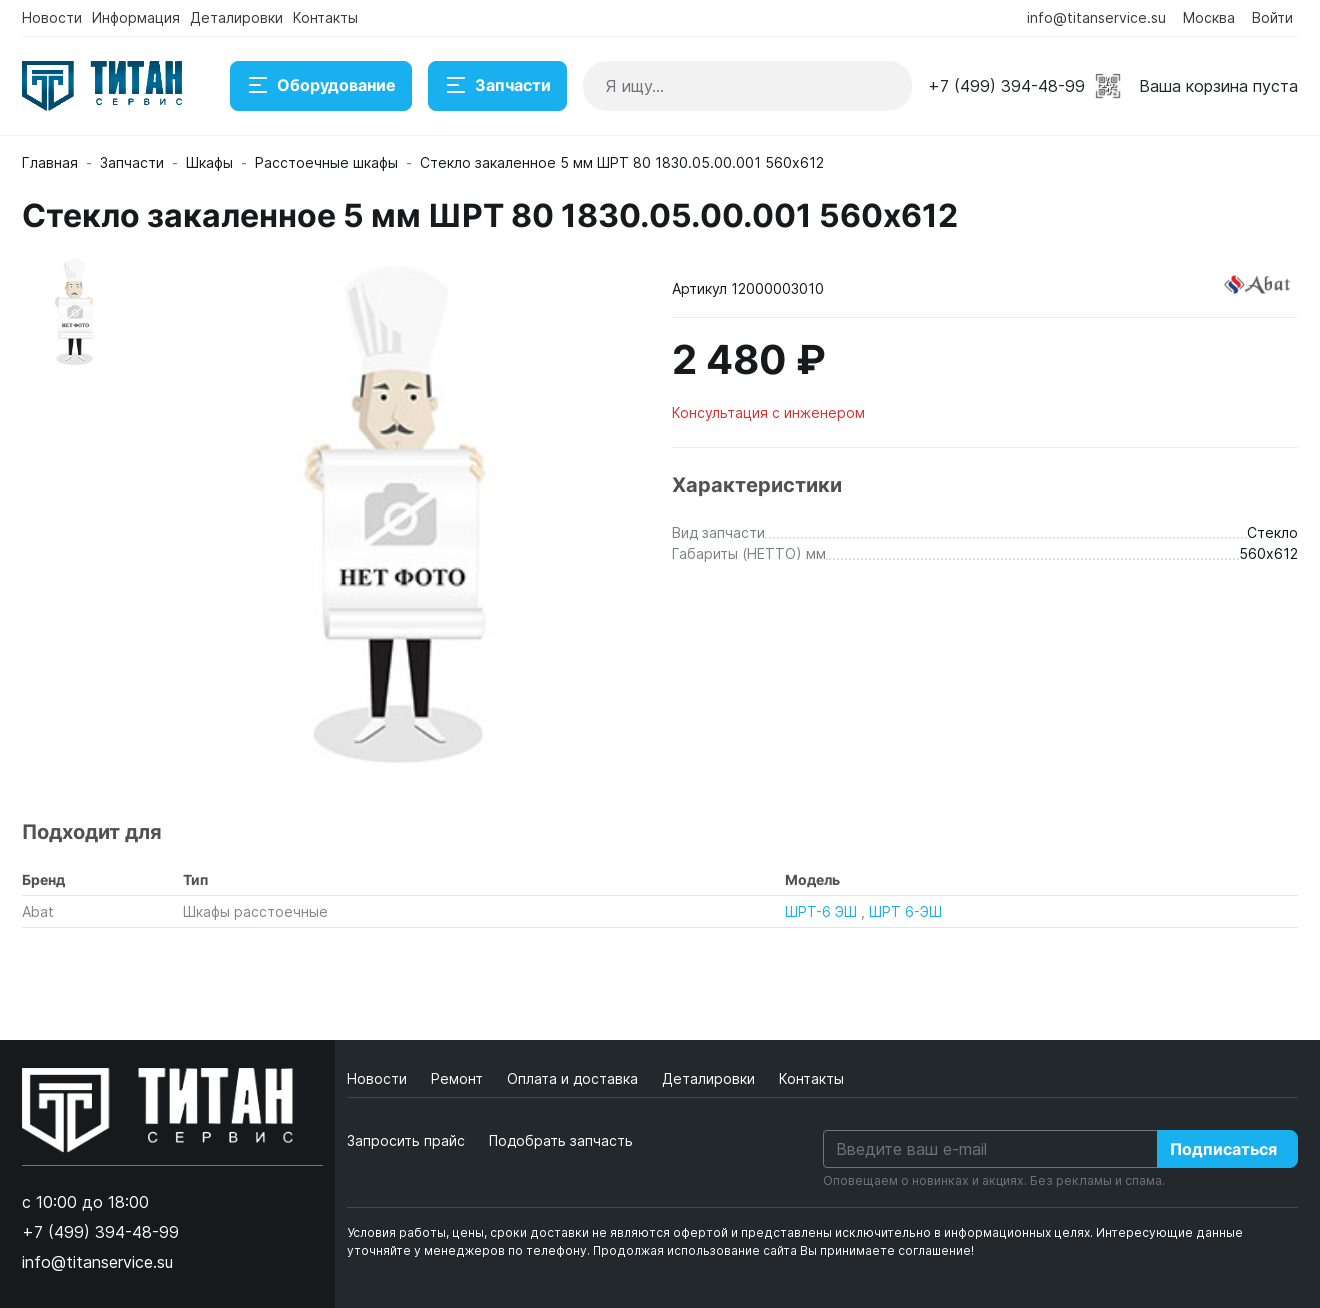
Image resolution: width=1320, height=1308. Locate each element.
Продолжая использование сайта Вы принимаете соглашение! (783, 1250)
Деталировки (236, 17)
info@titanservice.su (1096, 17)
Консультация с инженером (768, 412)
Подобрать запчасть (561, 1140)
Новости (52, 17)
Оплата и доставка (574, 1078)
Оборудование (321, 86)
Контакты (325, 17)
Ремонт (459, 1078)
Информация (136, 17)
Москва (1209, 17)
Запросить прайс (406, 1140)
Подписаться (1223, 1149)
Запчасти (497, 86)
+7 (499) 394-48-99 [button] (1006, 86)
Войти (1272, 17)
